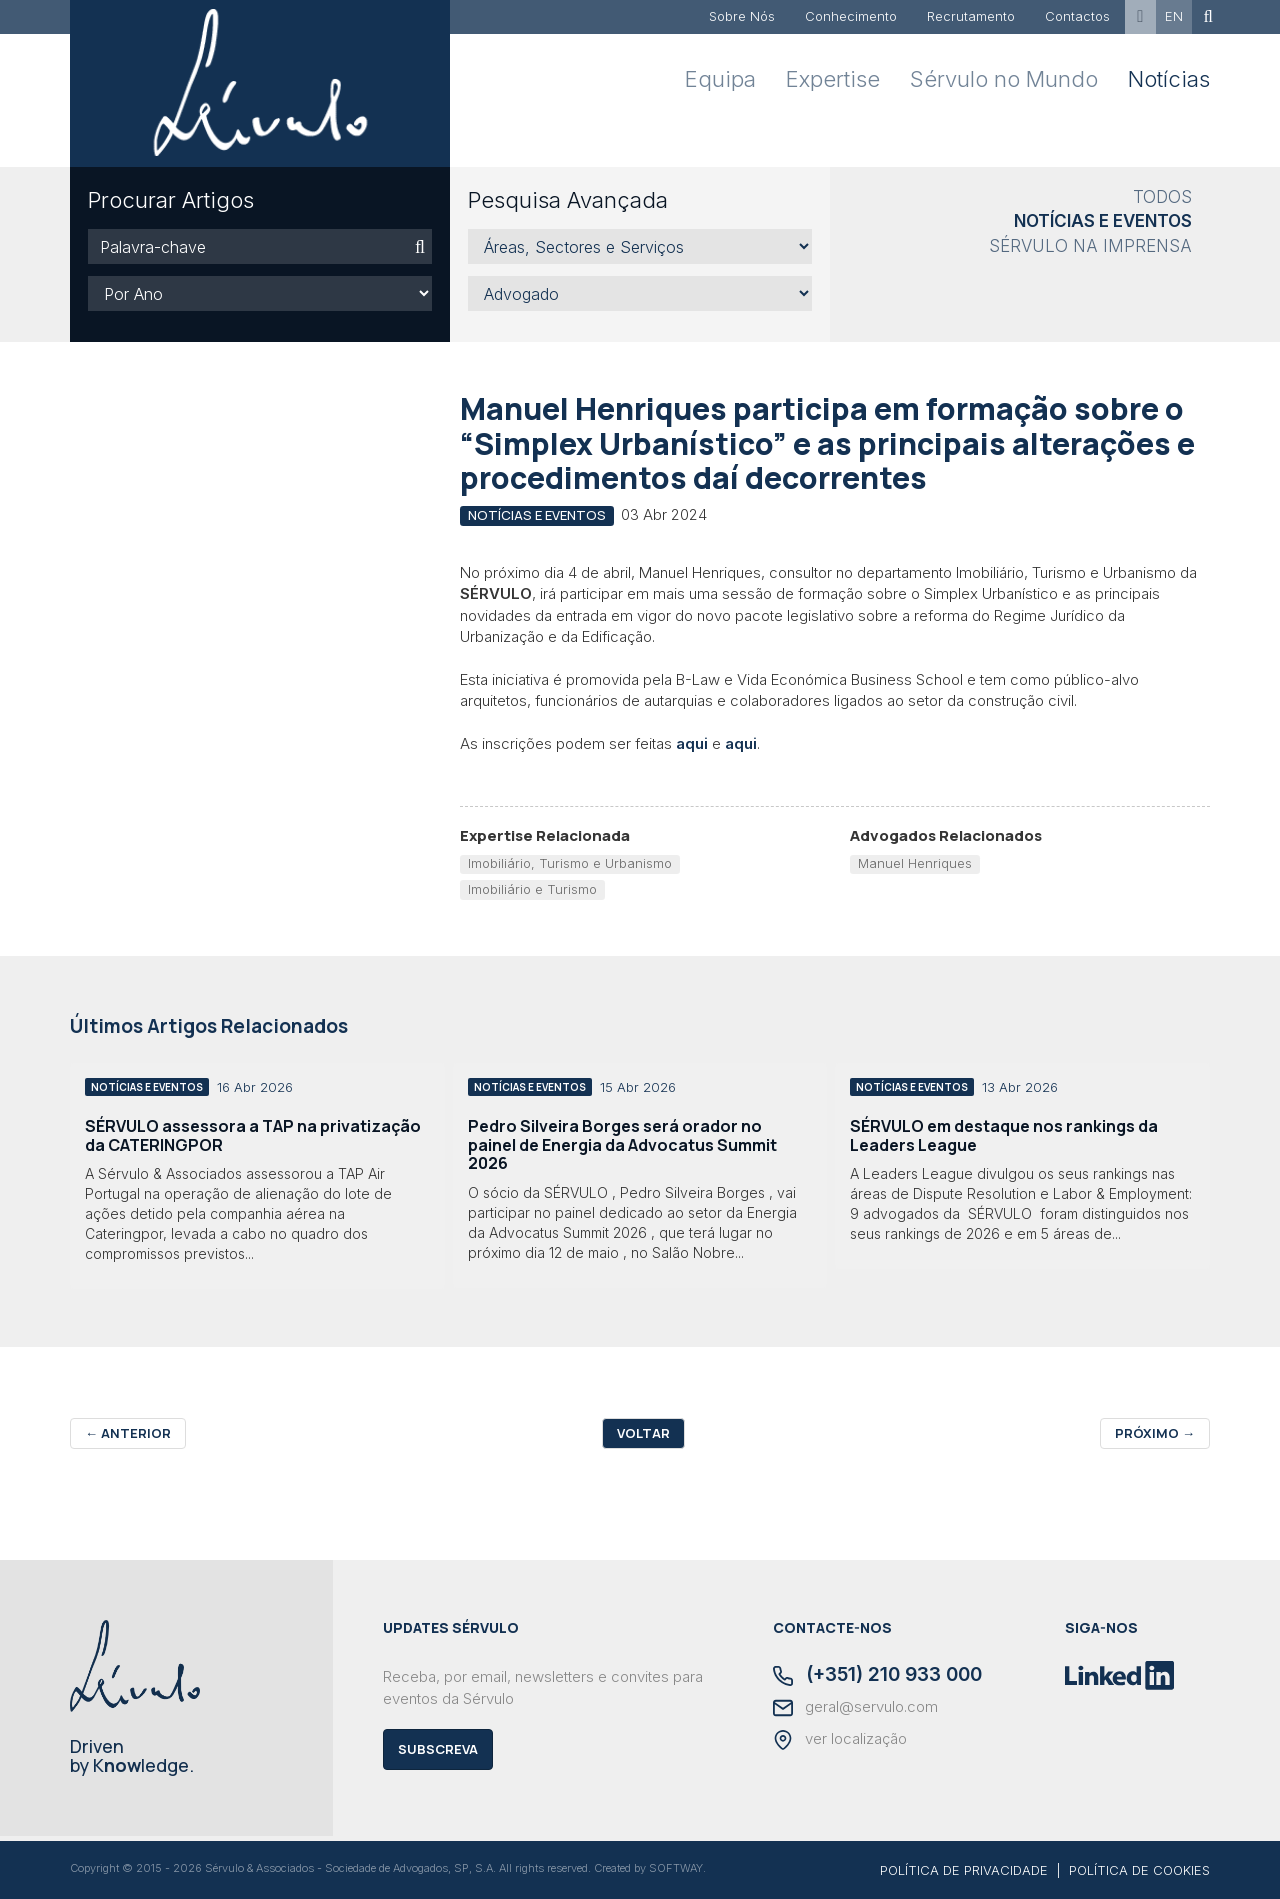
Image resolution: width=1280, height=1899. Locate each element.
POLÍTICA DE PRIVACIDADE (964, 1870)
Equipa (720, 79)
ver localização (840, 1740)
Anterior (128, 1433)
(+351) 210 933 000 (877, 1676)
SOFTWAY (676, 1868)
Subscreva (438, 1749)
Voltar (643, 1433)
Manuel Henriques (915, 863)
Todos (1162, 197)
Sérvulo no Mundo (1004, 79)
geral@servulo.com (855, 1708)
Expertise (833, 79)
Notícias (1169, 79)
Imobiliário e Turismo (532, 889)
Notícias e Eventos (1103, 221)
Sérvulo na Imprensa (1090, 246)
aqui (692, 743)
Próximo (1155, 1433)
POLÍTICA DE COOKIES (1139, 1870)
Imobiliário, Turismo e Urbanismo (570, 863)
